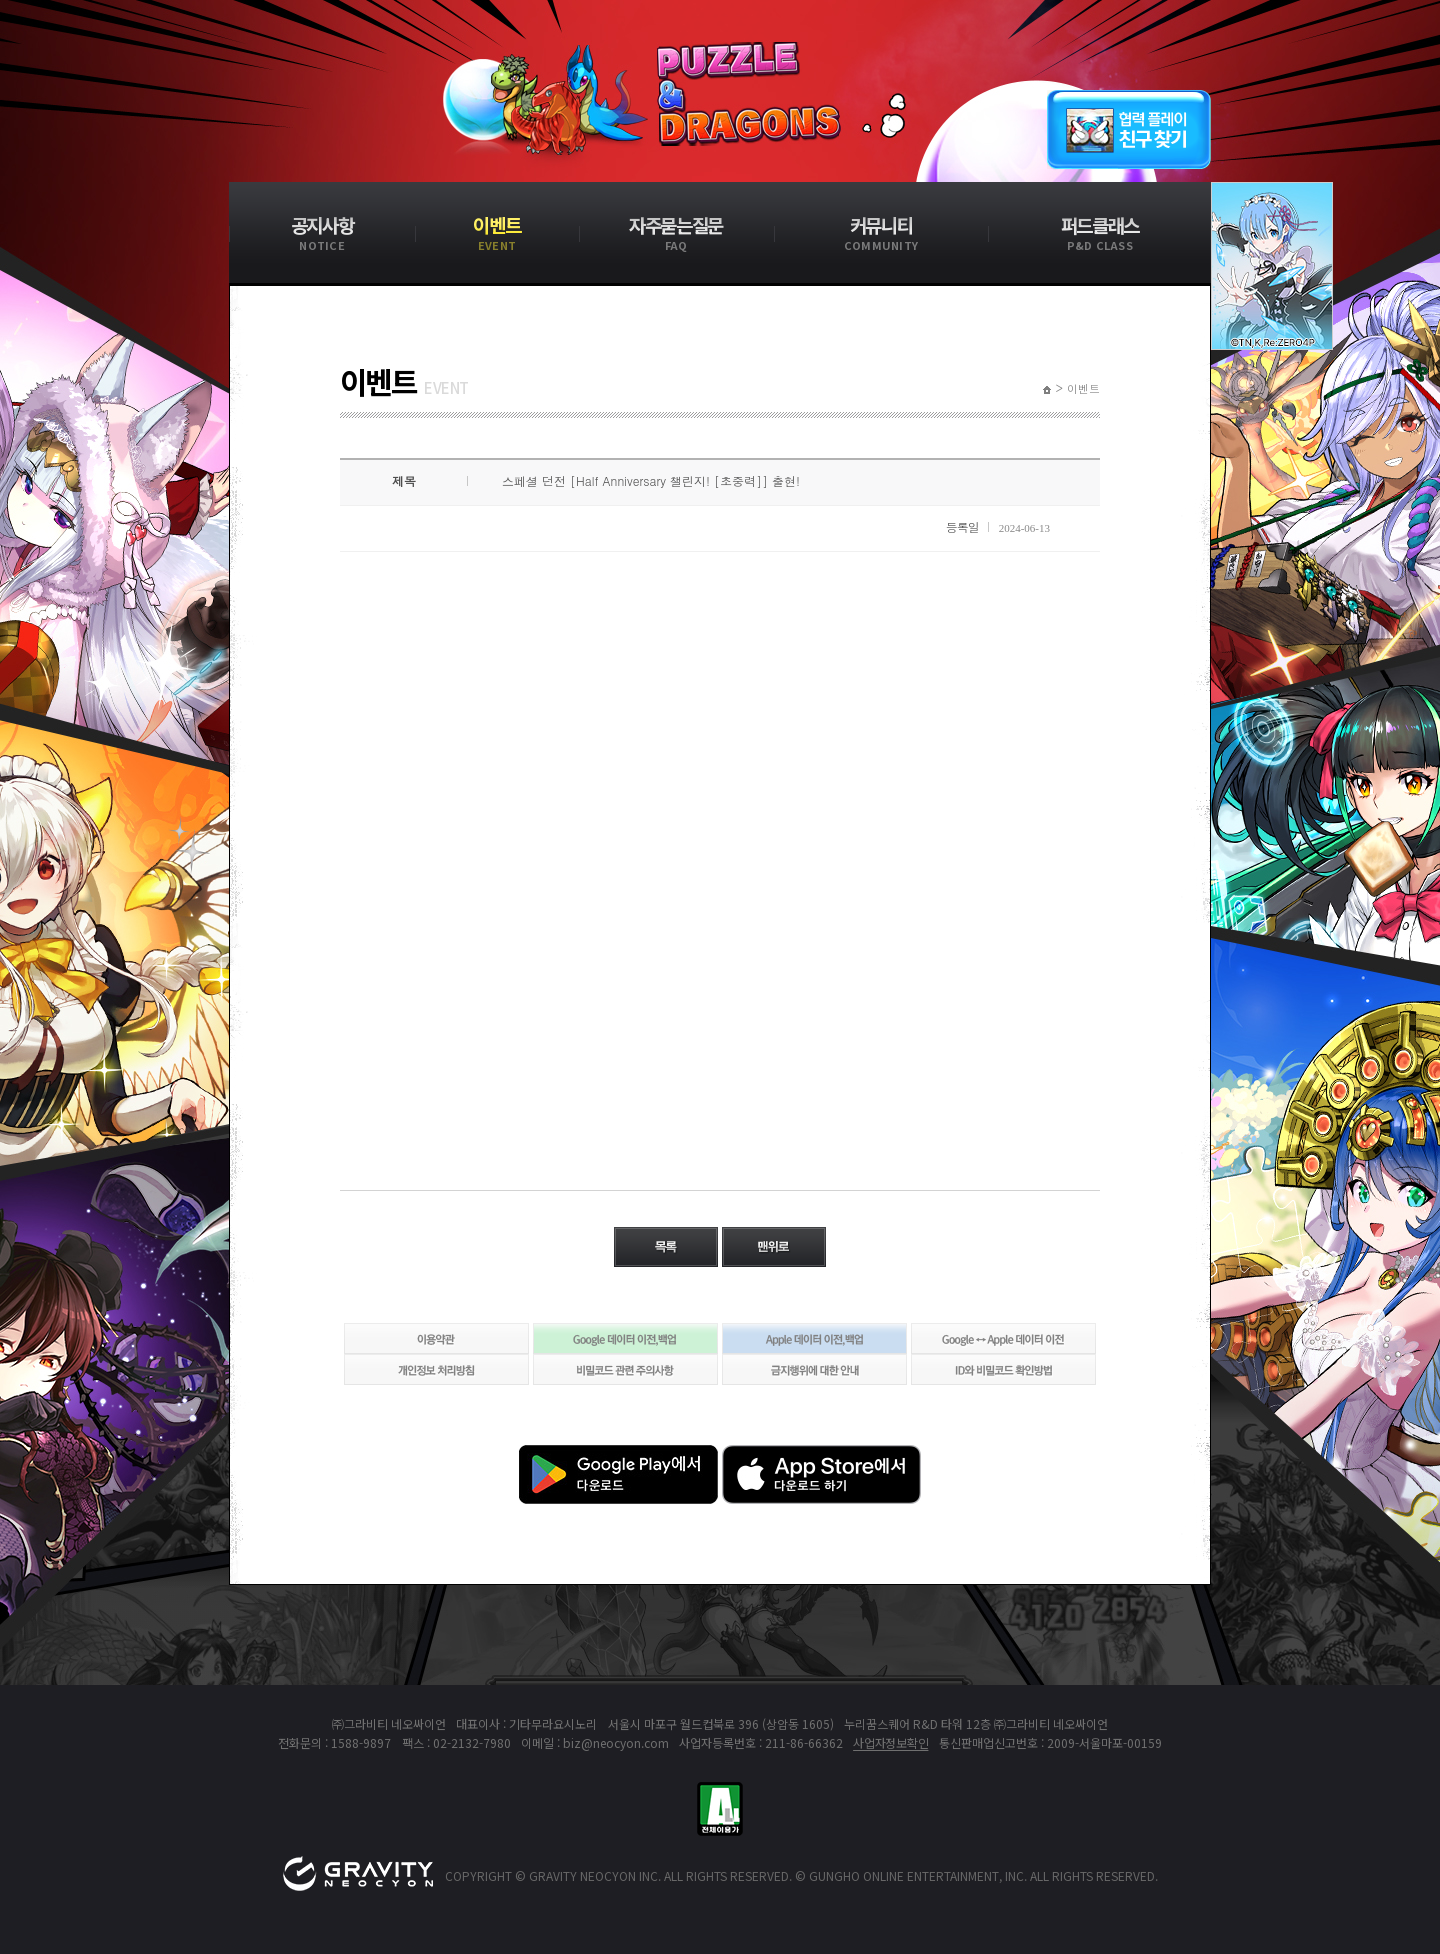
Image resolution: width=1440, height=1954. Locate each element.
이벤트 (1083, 389)
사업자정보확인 (890, 1742)
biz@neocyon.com (616, 1742)
